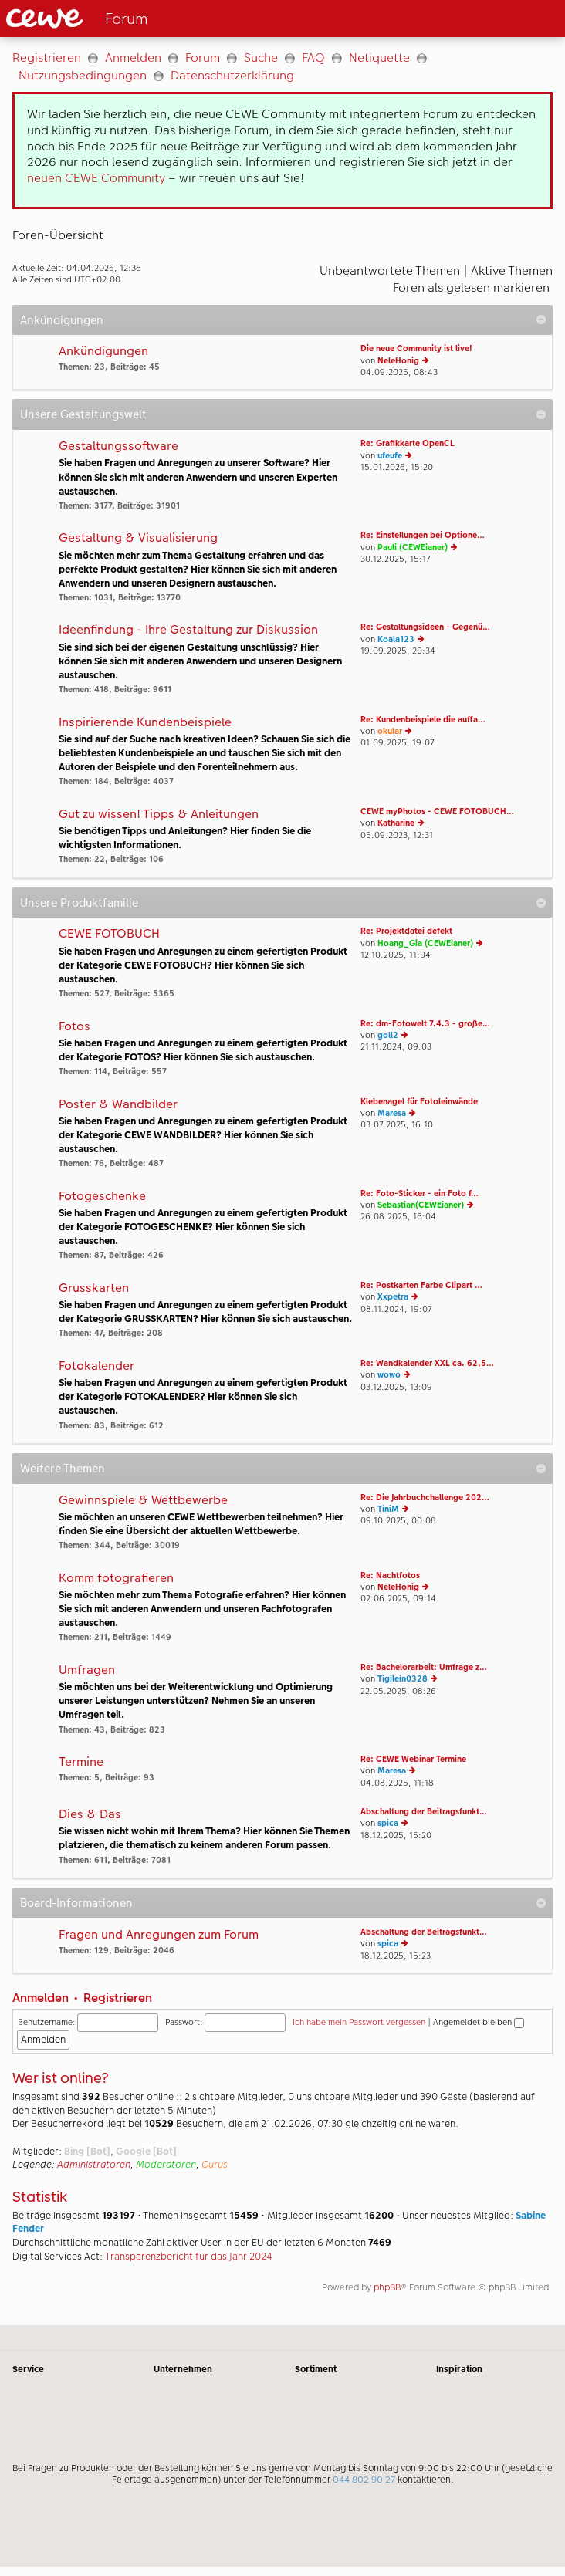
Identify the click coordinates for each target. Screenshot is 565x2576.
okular (389, 731)
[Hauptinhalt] (282, 1181)
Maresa (391, 1113)
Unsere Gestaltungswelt (83, 414)
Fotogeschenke (102, 1196)
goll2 (387, 1035)
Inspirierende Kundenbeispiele (145, 723)
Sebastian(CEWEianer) (420, 1205)
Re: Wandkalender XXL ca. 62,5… (427, 1363)
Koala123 (395, 639)
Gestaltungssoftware (118, 446)
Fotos (74, 1027)
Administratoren (93, 2165)
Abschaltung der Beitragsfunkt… (423, 1811)
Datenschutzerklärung (232, 75)
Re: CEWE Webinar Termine (413, 1759)
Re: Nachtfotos (390, 1575)
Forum (202, 57)
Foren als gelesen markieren (471, 287)
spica (387, 1823)
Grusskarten (94, 1288)
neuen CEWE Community (96, 178)
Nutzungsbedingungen (83, 75)
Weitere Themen (62, 1468)
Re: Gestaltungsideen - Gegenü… (425, 627)
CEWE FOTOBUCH (109, 934)
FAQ (313, 57)
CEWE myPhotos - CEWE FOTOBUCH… (437, 811)
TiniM (388, 1509)
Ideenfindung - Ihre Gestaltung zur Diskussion (188, 630)
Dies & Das (90, 1815)
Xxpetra (392, 1297)
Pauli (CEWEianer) (412, 547)
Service (28, 2369)
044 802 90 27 (364, 2479)
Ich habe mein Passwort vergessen (359, 2022)
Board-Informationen (76, 1903)
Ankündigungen (61, 320)
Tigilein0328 (402, 1679)
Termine (81, 1762)
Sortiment (316, 2369)
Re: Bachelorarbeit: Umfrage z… (423, 1667)
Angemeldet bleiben (478, 2022)
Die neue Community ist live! (416, 348)
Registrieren (46, 57)
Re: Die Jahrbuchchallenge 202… (424, 1497)
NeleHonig (398, 361)
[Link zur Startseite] (134, 18)
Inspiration (459, 2369)
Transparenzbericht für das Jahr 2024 (188, 2256)
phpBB (387, 2287)
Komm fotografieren (116, 1578)
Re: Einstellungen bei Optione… (422, 535)
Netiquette (379, 57)
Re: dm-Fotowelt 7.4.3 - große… (425, 1023)
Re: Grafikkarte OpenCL (407, 443)
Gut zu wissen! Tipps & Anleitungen (159, 814)
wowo (389, 1375)
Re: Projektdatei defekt (406, 931)
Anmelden (133, 57)
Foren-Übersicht (57, 235)
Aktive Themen (512, 270)
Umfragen (87, 1670)
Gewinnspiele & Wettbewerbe (143, 1501)
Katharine (395, 823)
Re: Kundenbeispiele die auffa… (422, 719)
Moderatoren (166, 2165)
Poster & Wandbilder (118, 1105)
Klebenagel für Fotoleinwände (419, 1101)
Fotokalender (96, 1366)
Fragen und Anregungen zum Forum (159, 1935)
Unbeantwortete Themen (390, 270)
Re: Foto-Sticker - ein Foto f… (419, 1193)
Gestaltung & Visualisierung (138, 538)
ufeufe (389, 455)
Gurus (214, 2165)
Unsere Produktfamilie (79, 902)
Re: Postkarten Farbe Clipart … (421, 1285)
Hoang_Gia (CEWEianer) (425, 943)
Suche (261, 57)
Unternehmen (183, 2369)
